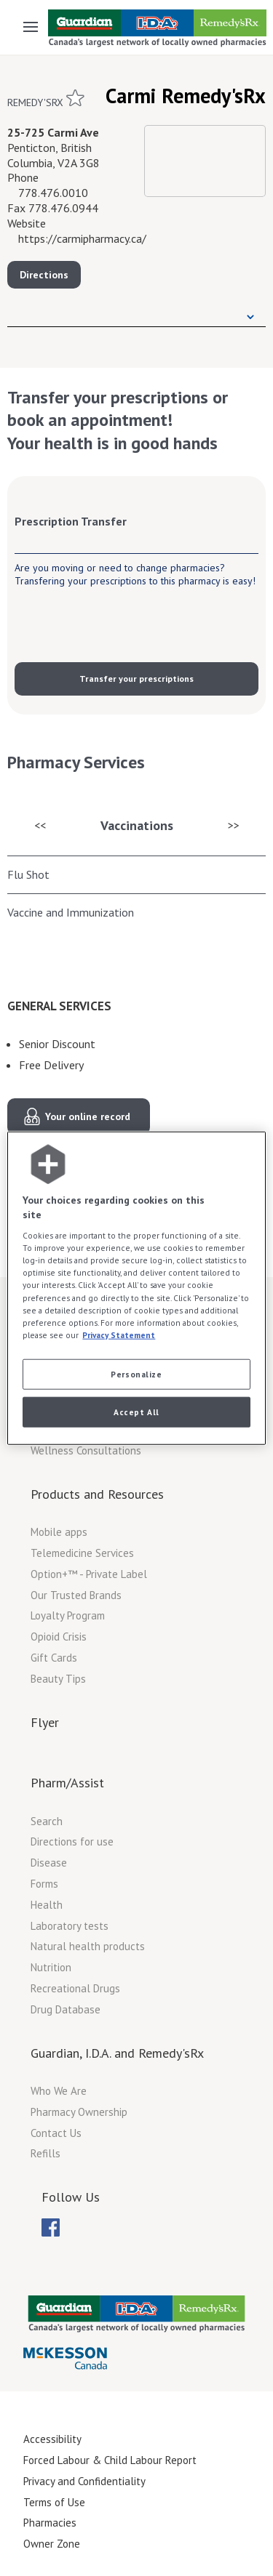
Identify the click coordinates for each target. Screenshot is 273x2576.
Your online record (87, 1116)
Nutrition (51, 1967)
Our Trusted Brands (76, 1595)
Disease (49, 1862)
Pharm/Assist (67, 1782)
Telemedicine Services (82, 1553)
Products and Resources (97, 1494)
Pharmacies (49, 2522)
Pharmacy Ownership (79, 2112)
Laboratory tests (69, 1926)
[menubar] (51, 2228)
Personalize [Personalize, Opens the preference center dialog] (136, 1373)
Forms (44, 1884)
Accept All (136, 1411)
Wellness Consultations (86, 1450)
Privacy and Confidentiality (84, 2481)
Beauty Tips (58, 1679)
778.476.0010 (53, 192)
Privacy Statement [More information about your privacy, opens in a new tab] (118, 1334)
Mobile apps (59, 1532)
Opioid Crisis (59, 1636)
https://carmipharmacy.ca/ (82, 238)
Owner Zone (51, 2544)
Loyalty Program (68, 1615)
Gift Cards (54, 1658)
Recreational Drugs (75, 1988)
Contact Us (56, 2133)
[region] (136, 1288)
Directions (44, 274)
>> (234, 825)
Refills (45, 2153)
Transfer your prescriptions (136, 678)
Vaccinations (136, 825)
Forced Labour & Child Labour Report (110, 2460)
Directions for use (72, 1841)
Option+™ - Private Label (89, 1574)
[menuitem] (50, 2227)
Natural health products (88, 1946)
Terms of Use (54, 2502)
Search (47, 1821)
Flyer (45, 1722)
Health (47, 1905)
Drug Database (65, 2009)
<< (40, 825)
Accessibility (52, 2439)
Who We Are (59, 2091)
